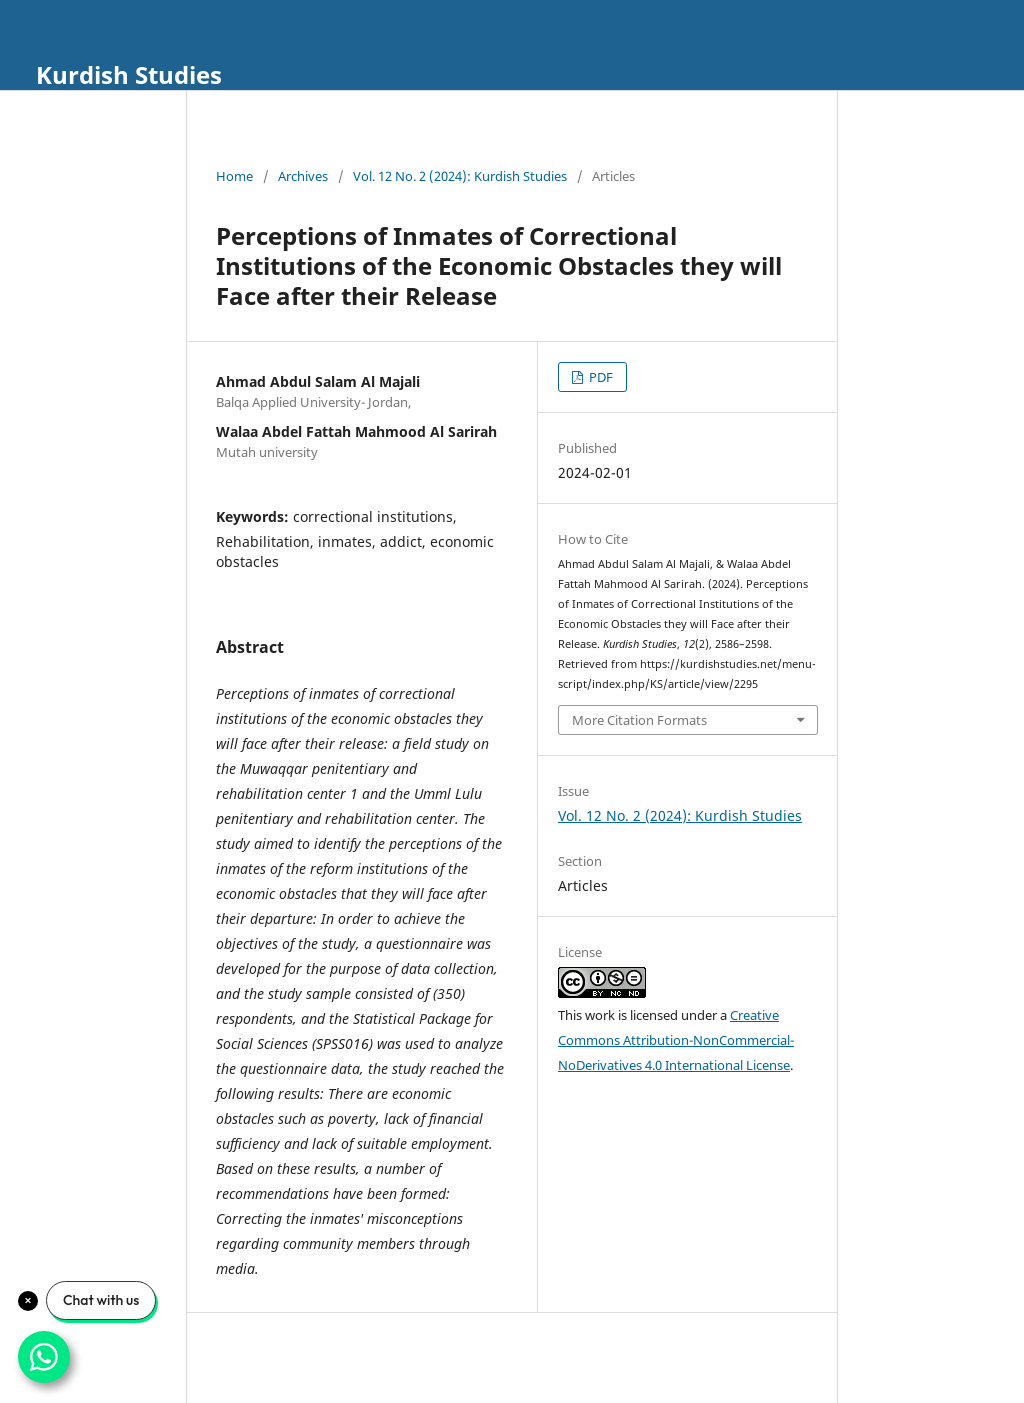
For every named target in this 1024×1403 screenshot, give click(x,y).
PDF (599, 377)
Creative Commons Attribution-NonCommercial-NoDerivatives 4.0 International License (676, 1040)
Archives (303, 176)
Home (234, 176)
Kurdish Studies (129, 74)
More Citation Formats (639, 720)
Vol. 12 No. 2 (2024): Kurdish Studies (460, 176)
